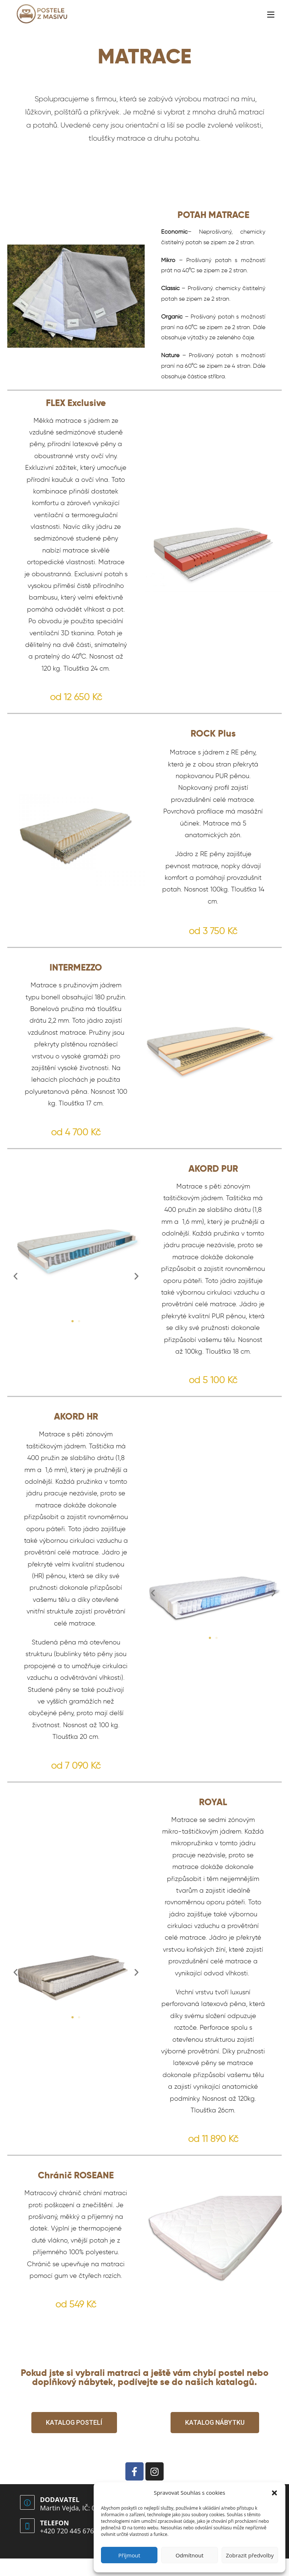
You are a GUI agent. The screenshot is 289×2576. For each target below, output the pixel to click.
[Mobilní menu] (270, 13)
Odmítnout (190, 2555)
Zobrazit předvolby (250, 2555)
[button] (274, 2493)
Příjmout (129, 2555)
